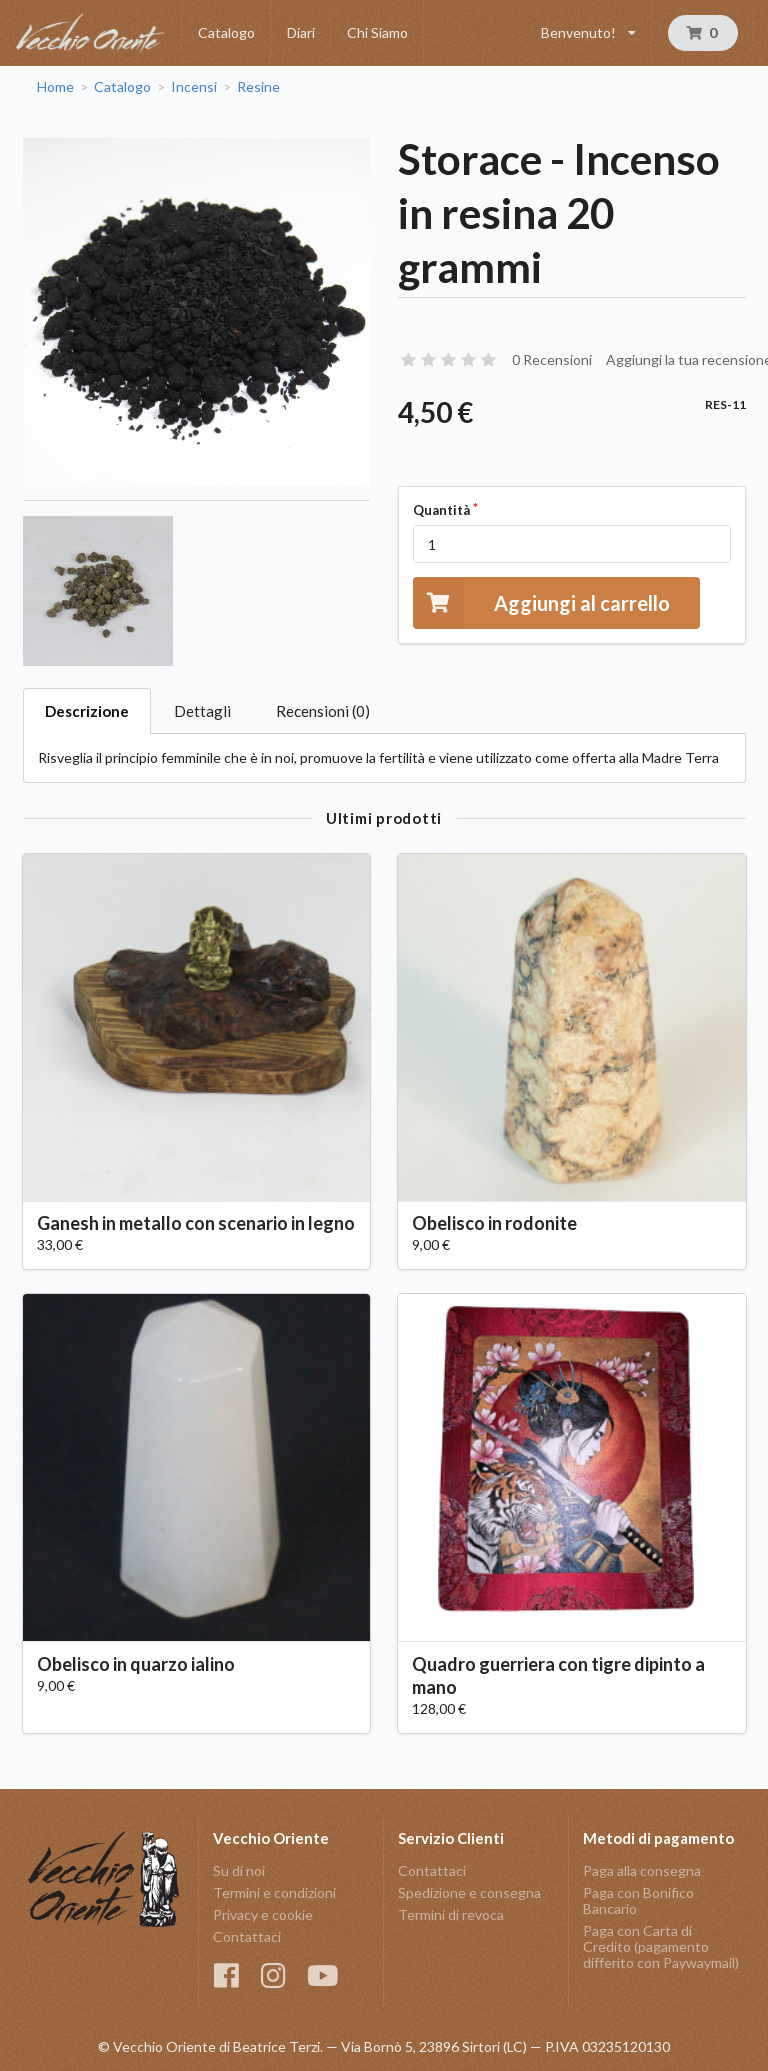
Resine (258, 87)
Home (55, 87)
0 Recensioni (552, 359)
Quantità (441, 510)
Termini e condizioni (274, 1892)
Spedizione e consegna (469, 1892)
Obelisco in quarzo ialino (136, 1664)
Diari (301, 32)
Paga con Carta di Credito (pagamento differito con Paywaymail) (661, 1946)
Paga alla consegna (642, 1871)
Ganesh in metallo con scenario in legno (196, 1223)
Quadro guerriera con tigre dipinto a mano (558, 1675)
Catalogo (226, 32)
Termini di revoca (451, 1914)
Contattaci (247, 1936)
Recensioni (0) (323, 711)
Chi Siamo (377, 32)
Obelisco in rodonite (494, 1223)
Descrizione (87, 711)
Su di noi (239, 1871)
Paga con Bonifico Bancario (638, 1900)
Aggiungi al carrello (541, 602)
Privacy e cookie (263, 1914)
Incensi (194, 87)
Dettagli (202, 711)
